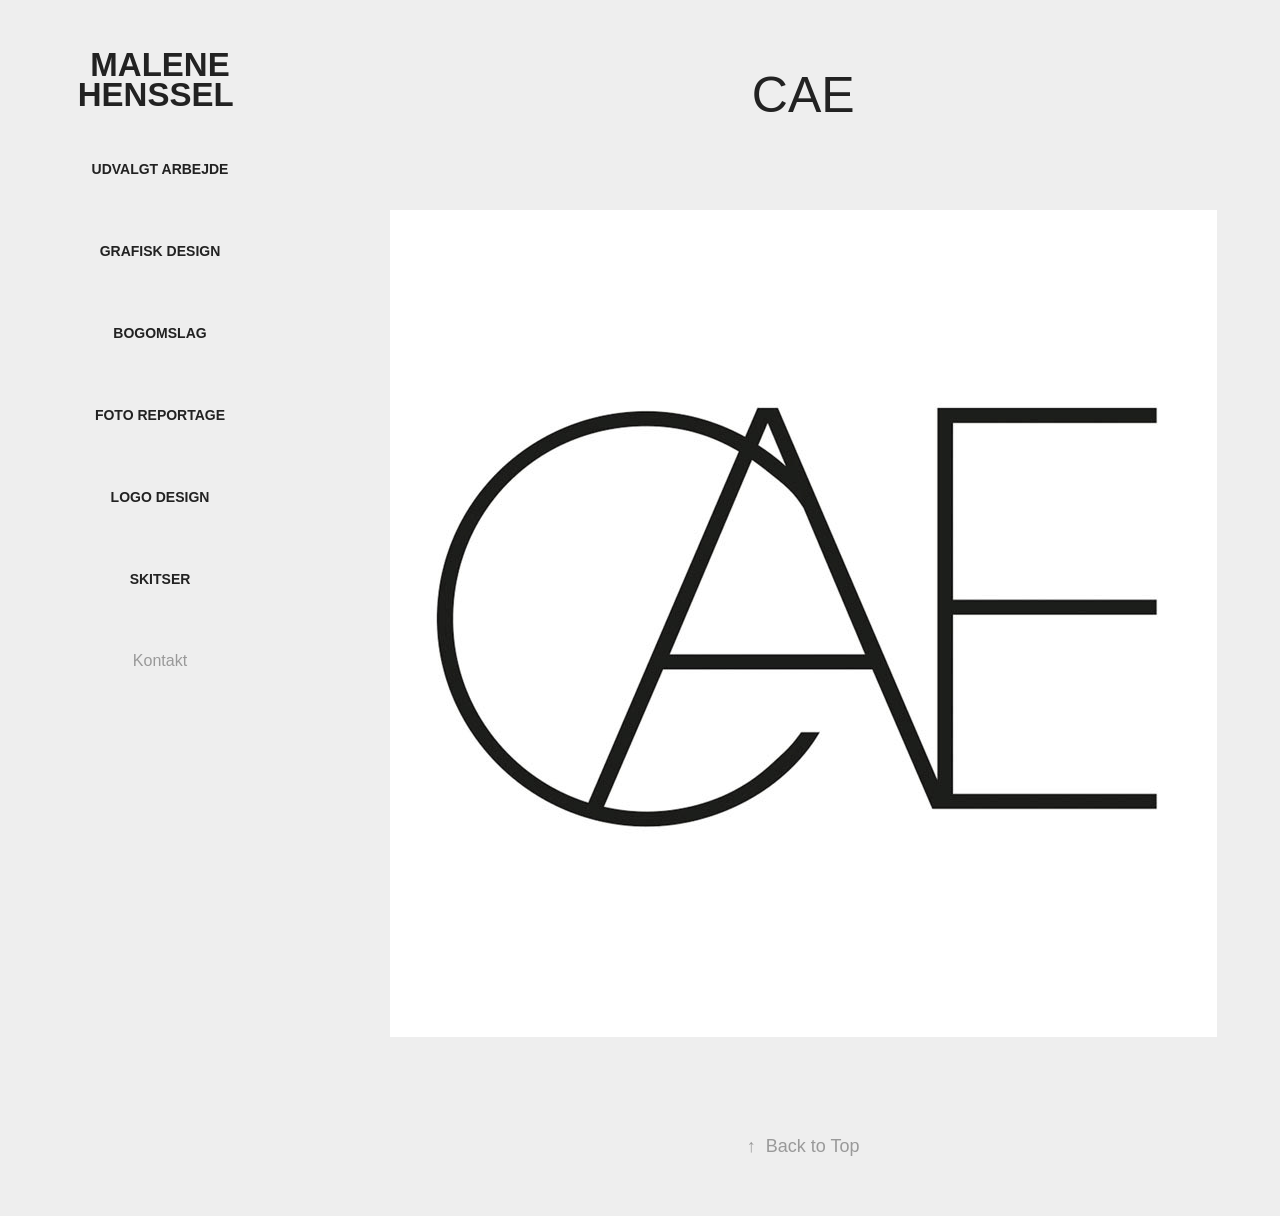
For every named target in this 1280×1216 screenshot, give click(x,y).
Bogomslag (159, 333)
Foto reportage (160, 415)
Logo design (160, 497)
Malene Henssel (160, 79)
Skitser (160, 579)
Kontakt (160, 660)
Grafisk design (160, 251)
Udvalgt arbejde (160, 169)
